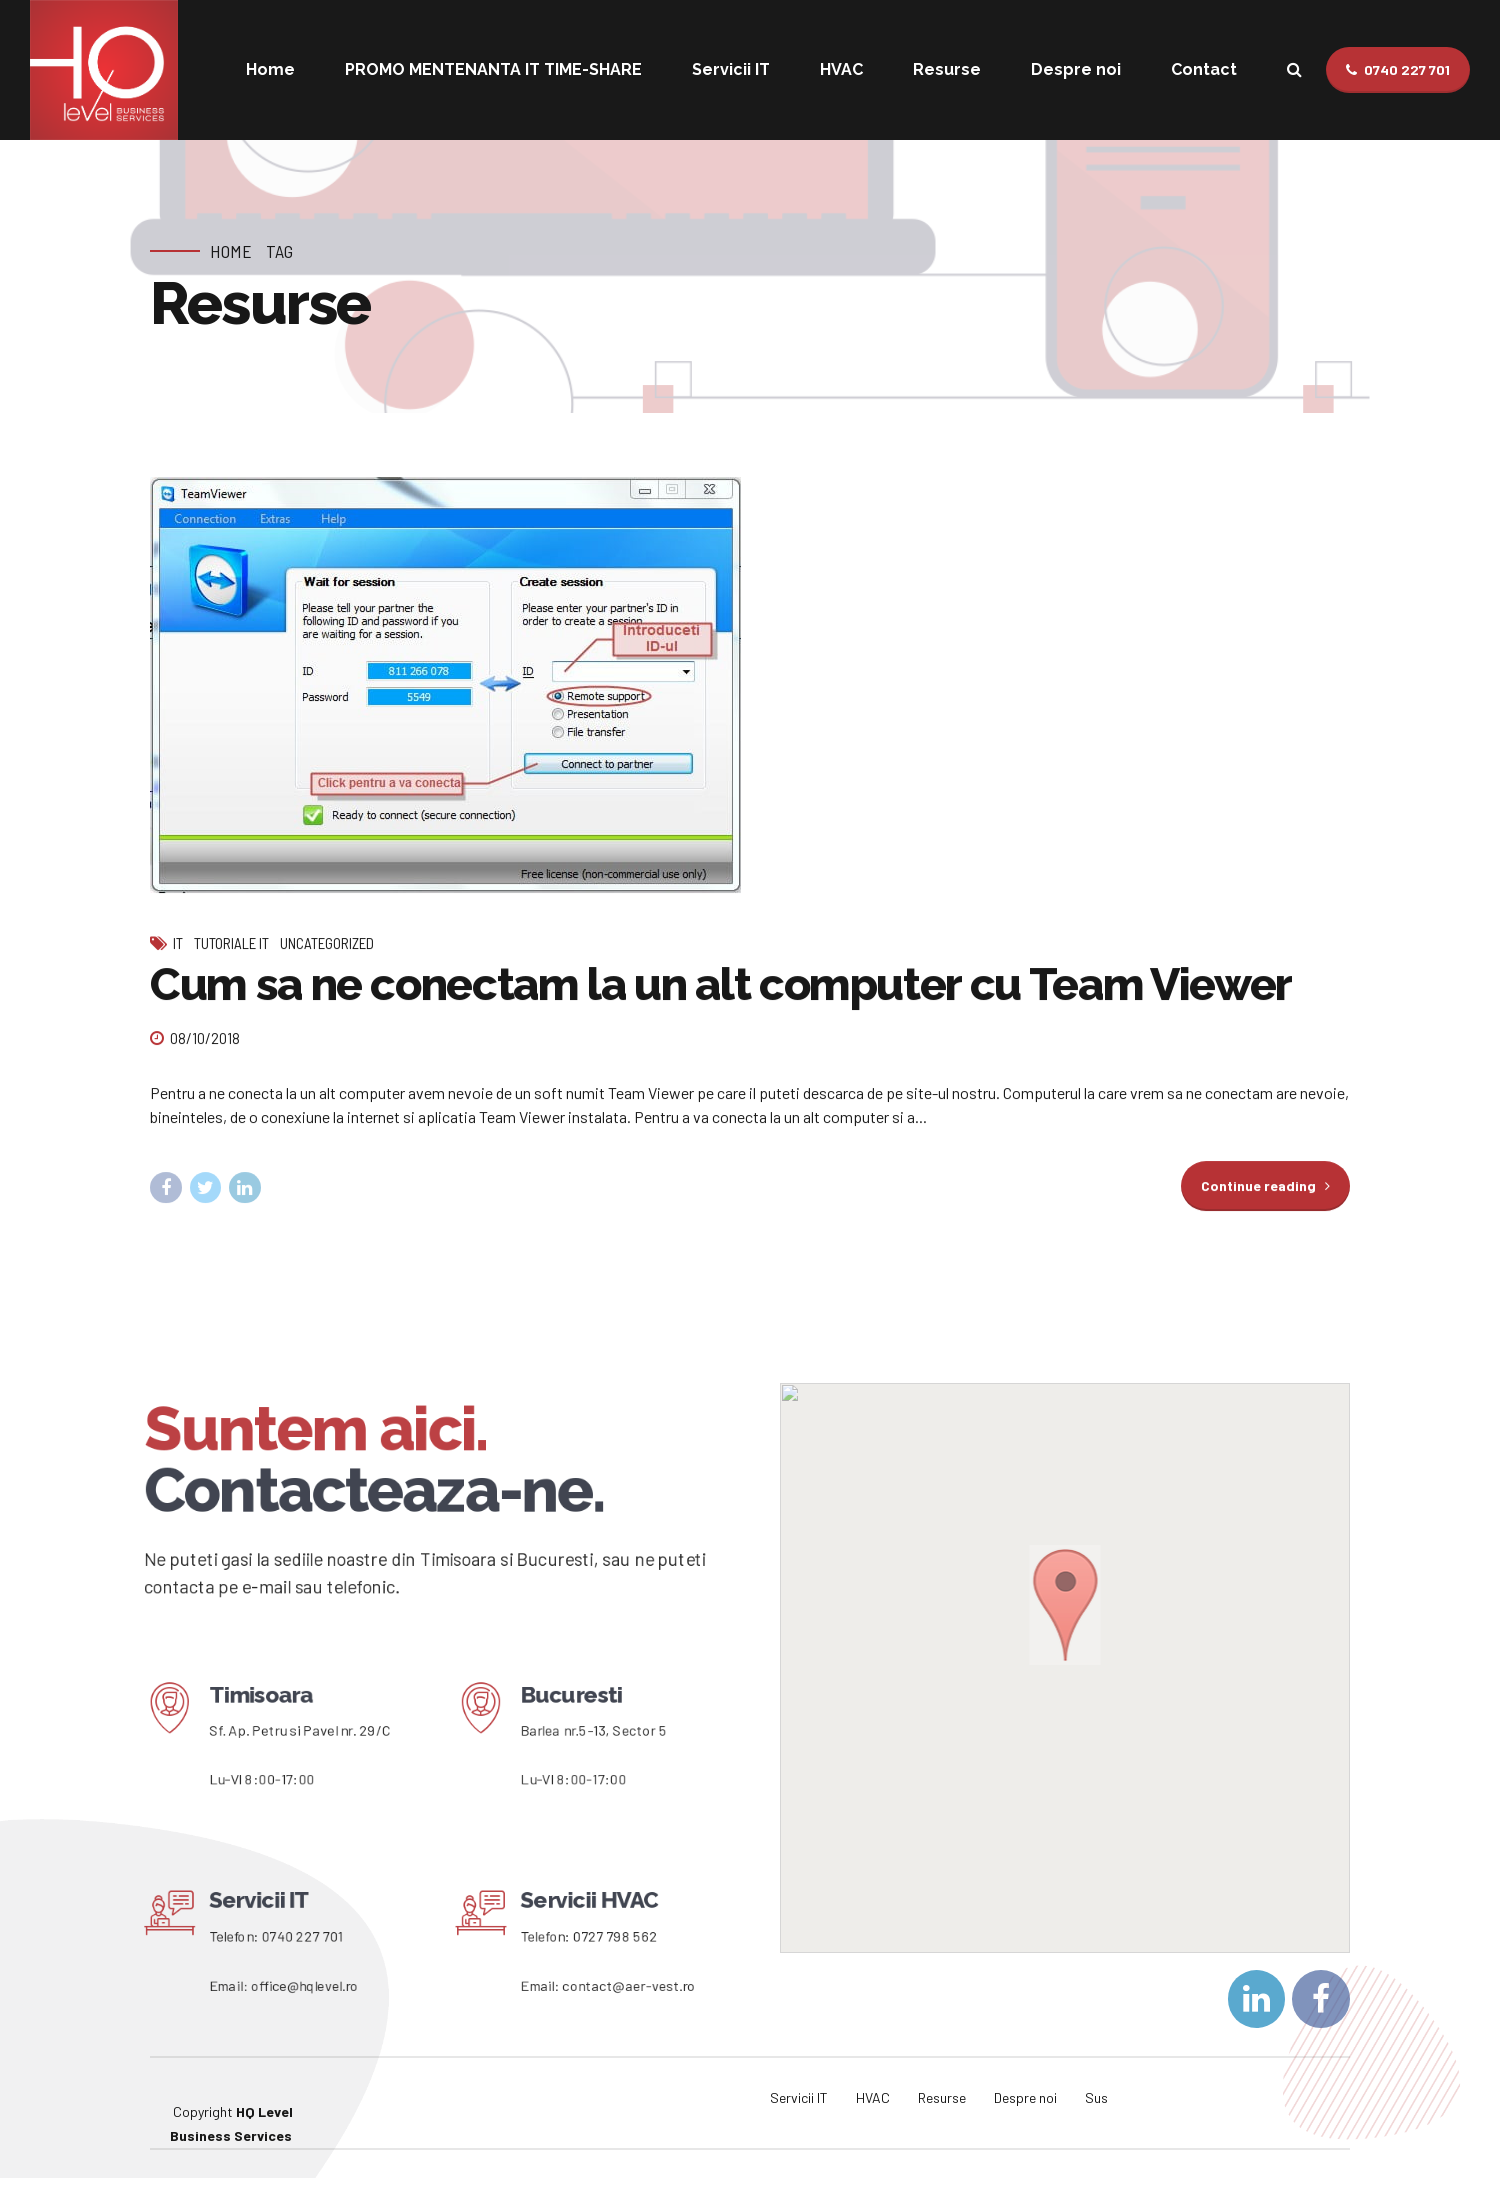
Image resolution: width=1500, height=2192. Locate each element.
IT (178, 944)
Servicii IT (731, 69)
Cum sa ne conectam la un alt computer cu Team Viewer (721, 985)
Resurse (947, 69)
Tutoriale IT (231, 944)
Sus (1096, 2097)
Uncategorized (327, 944)
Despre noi (1076, 69)
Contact (1204, 69)
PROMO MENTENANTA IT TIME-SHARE (493, 69)
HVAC (841, 69)
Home (270, 69)
